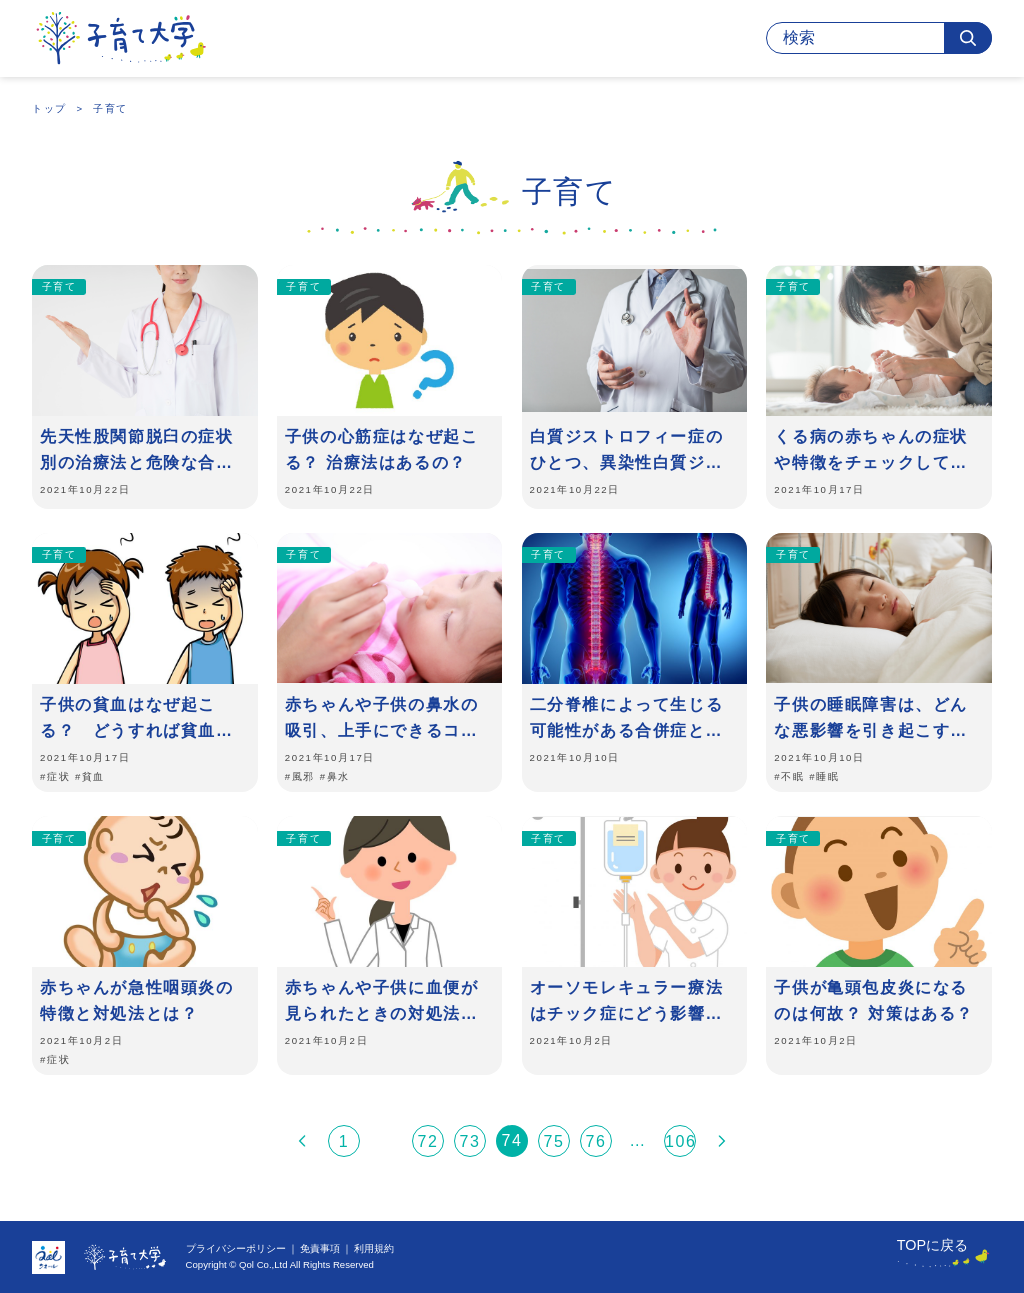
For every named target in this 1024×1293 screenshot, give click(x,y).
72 (428, 1141)
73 (470, 1141)
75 (554, 1141)
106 (680, 1141)
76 (596, 1141)
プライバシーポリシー (236, 1248)
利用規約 (374, 1248)
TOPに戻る (932, 1245)
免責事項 (320, 1248)
